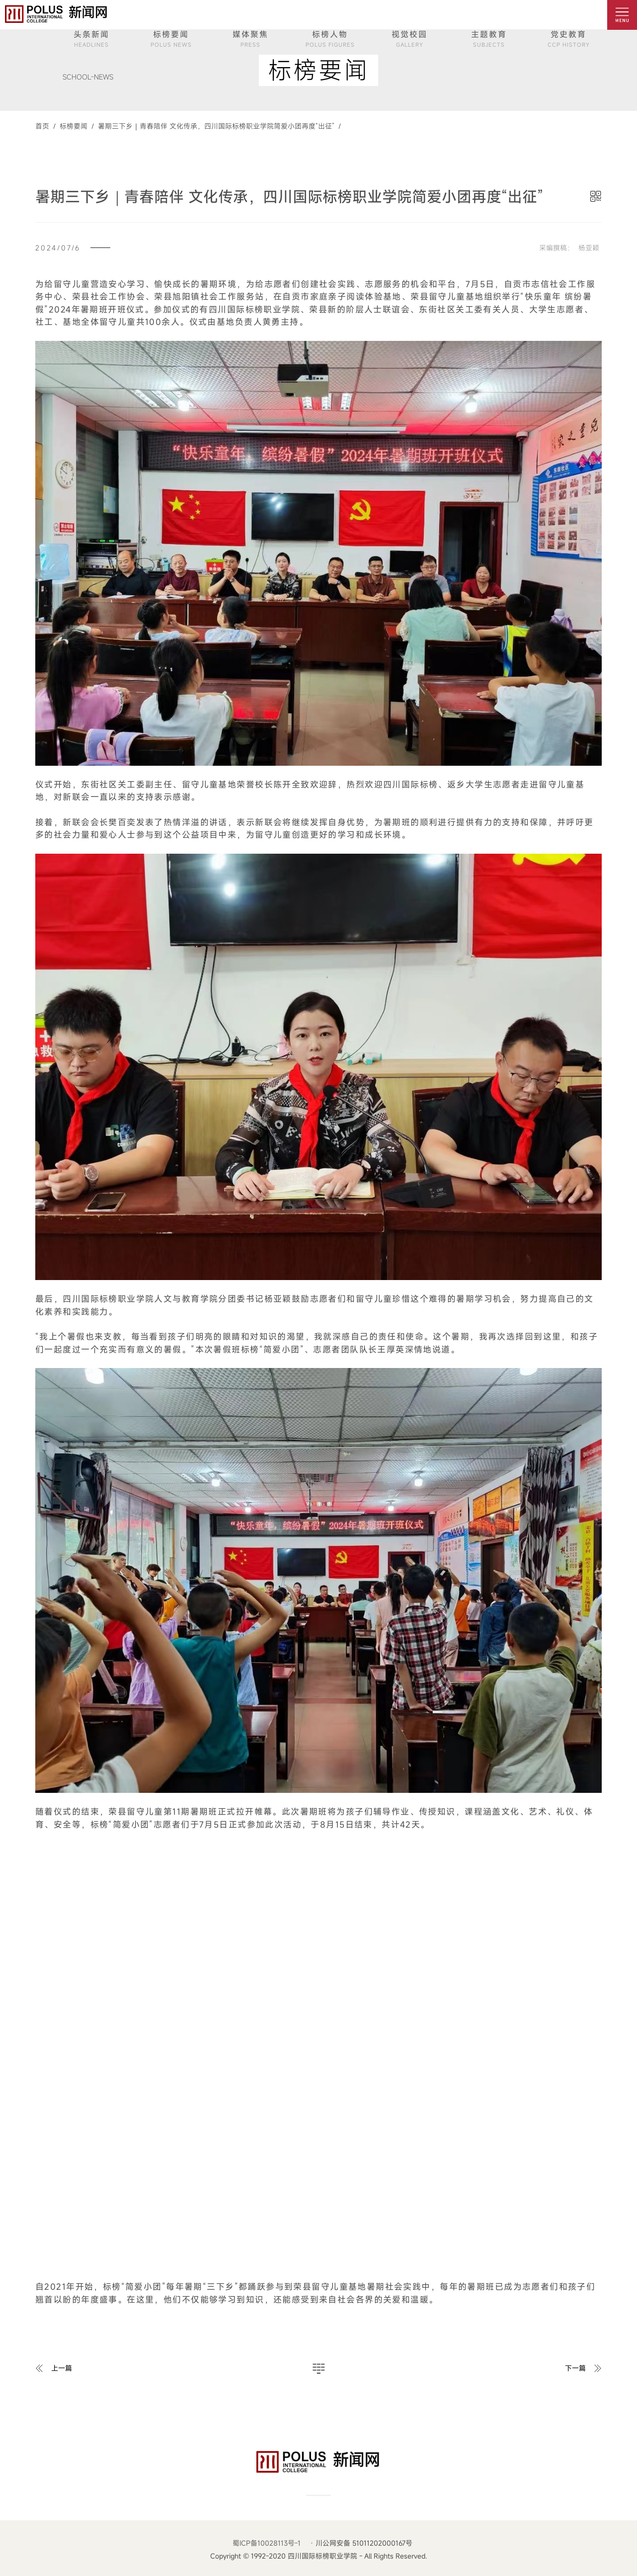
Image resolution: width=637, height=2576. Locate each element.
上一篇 (61, 2368)
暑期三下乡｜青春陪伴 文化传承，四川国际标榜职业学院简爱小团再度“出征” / (217, 126)
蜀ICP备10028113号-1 (267, 2543)
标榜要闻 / (75, 126)
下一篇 (575, 2368)
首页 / (45, 126)
